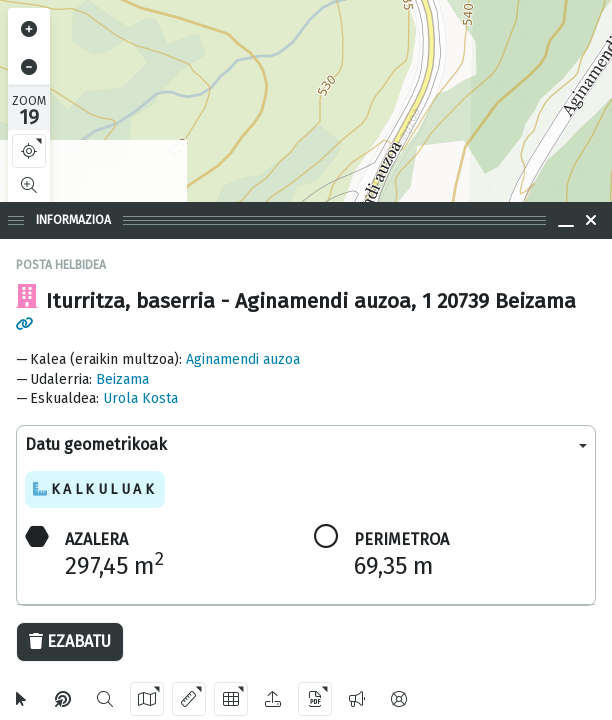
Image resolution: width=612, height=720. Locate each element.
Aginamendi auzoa (243, 359)
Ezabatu (70, 641)
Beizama (122, 379)
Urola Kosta (140, 398)
